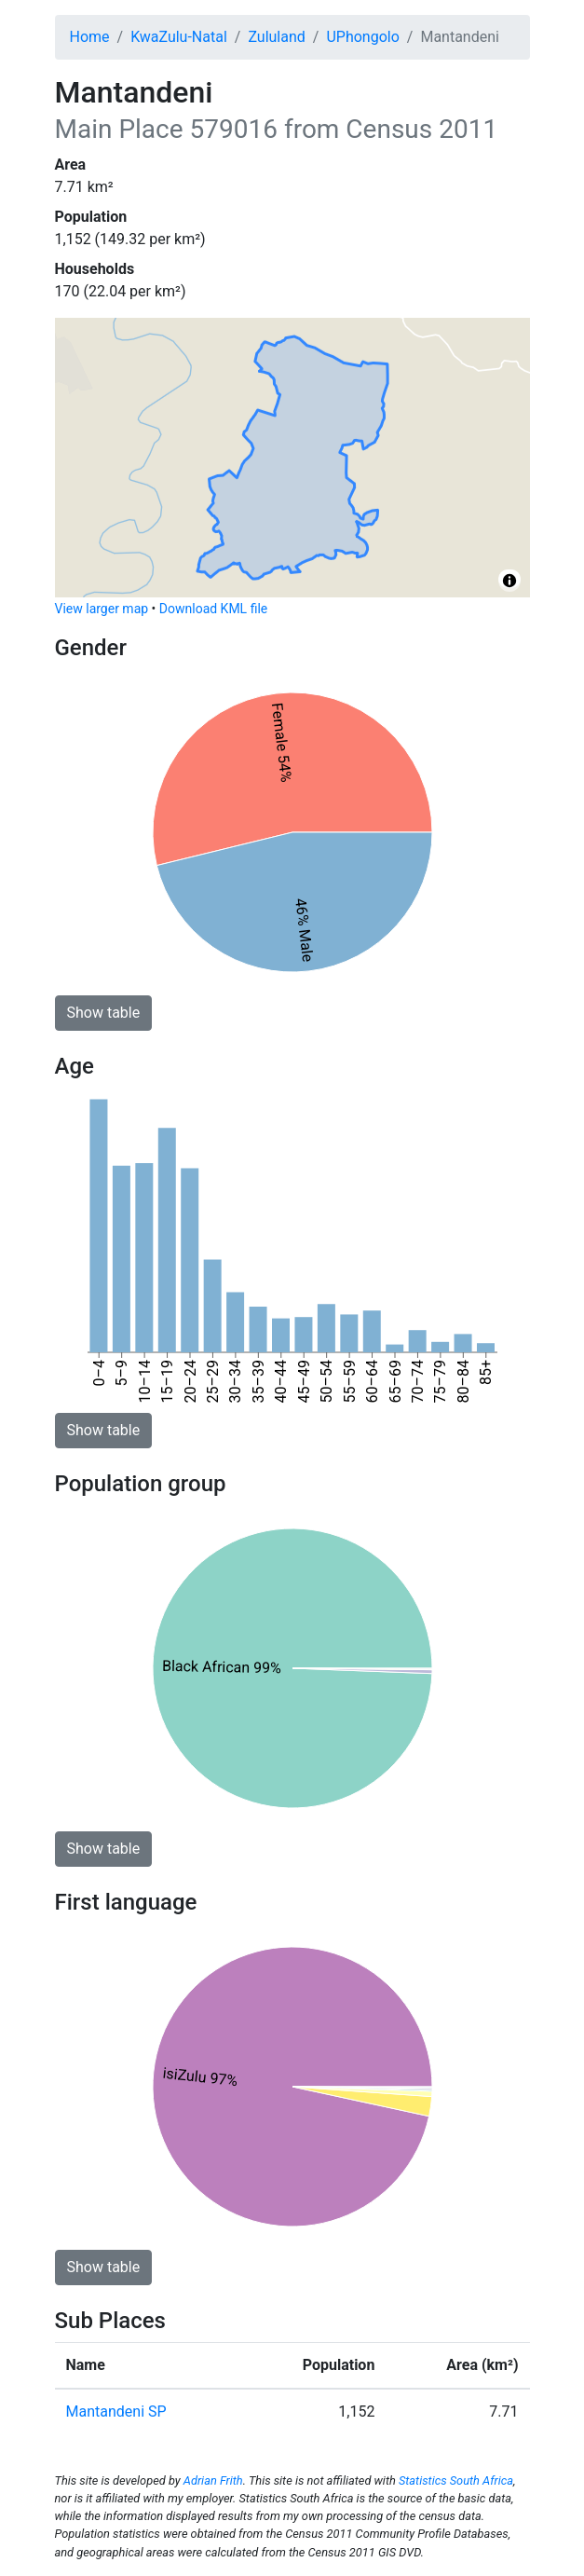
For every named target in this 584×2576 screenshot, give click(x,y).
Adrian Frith (213, 2480)
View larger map (102, 608)
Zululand (276, 37)
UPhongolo (362, 37)
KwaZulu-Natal (178, 37)
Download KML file (213, 608)
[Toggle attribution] (509, 580)
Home (90, 37)
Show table (104, 1012)
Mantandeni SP (116, 2411)
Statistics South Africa (456, 2480)
